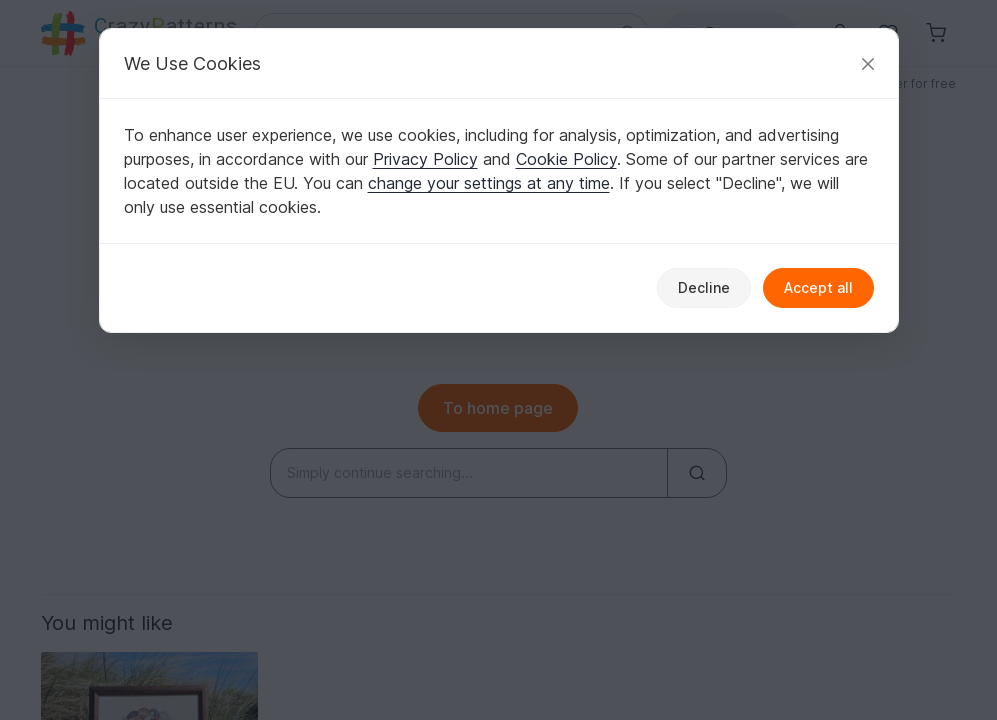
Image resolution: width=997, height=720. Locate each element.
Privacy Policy (425, 159)
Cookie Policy (566, 159)
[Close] (868, 63)
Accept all (818, 287)
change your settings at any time (489, 183)
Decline (704, 287)
